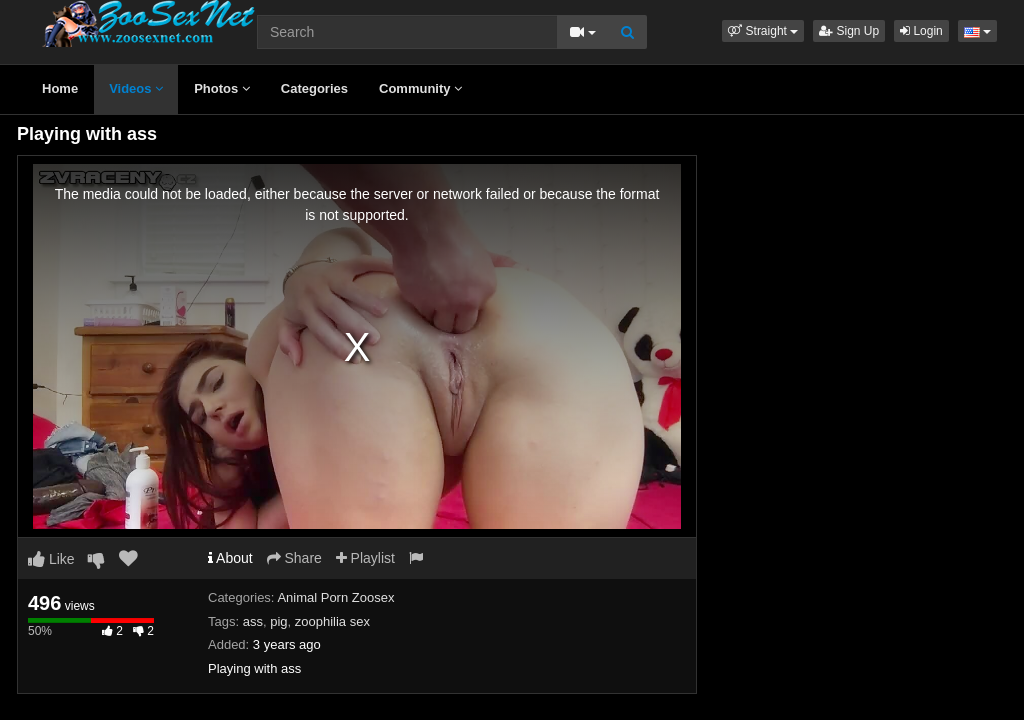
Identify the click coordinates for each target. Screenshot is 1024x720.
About (230, 558)
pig (278, 621)
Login (921, 31)
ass (253, 621)
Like (51, 559)
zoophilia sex (332, 621)
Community (420, 88)
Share (294, 558)
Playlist (365, 558)
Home (60, 88)
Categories (314, 88)
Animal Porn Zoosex (335, 597)
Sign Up (849, 31)
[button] (763, 31)
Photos (222, 88)
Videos (136, 88)
